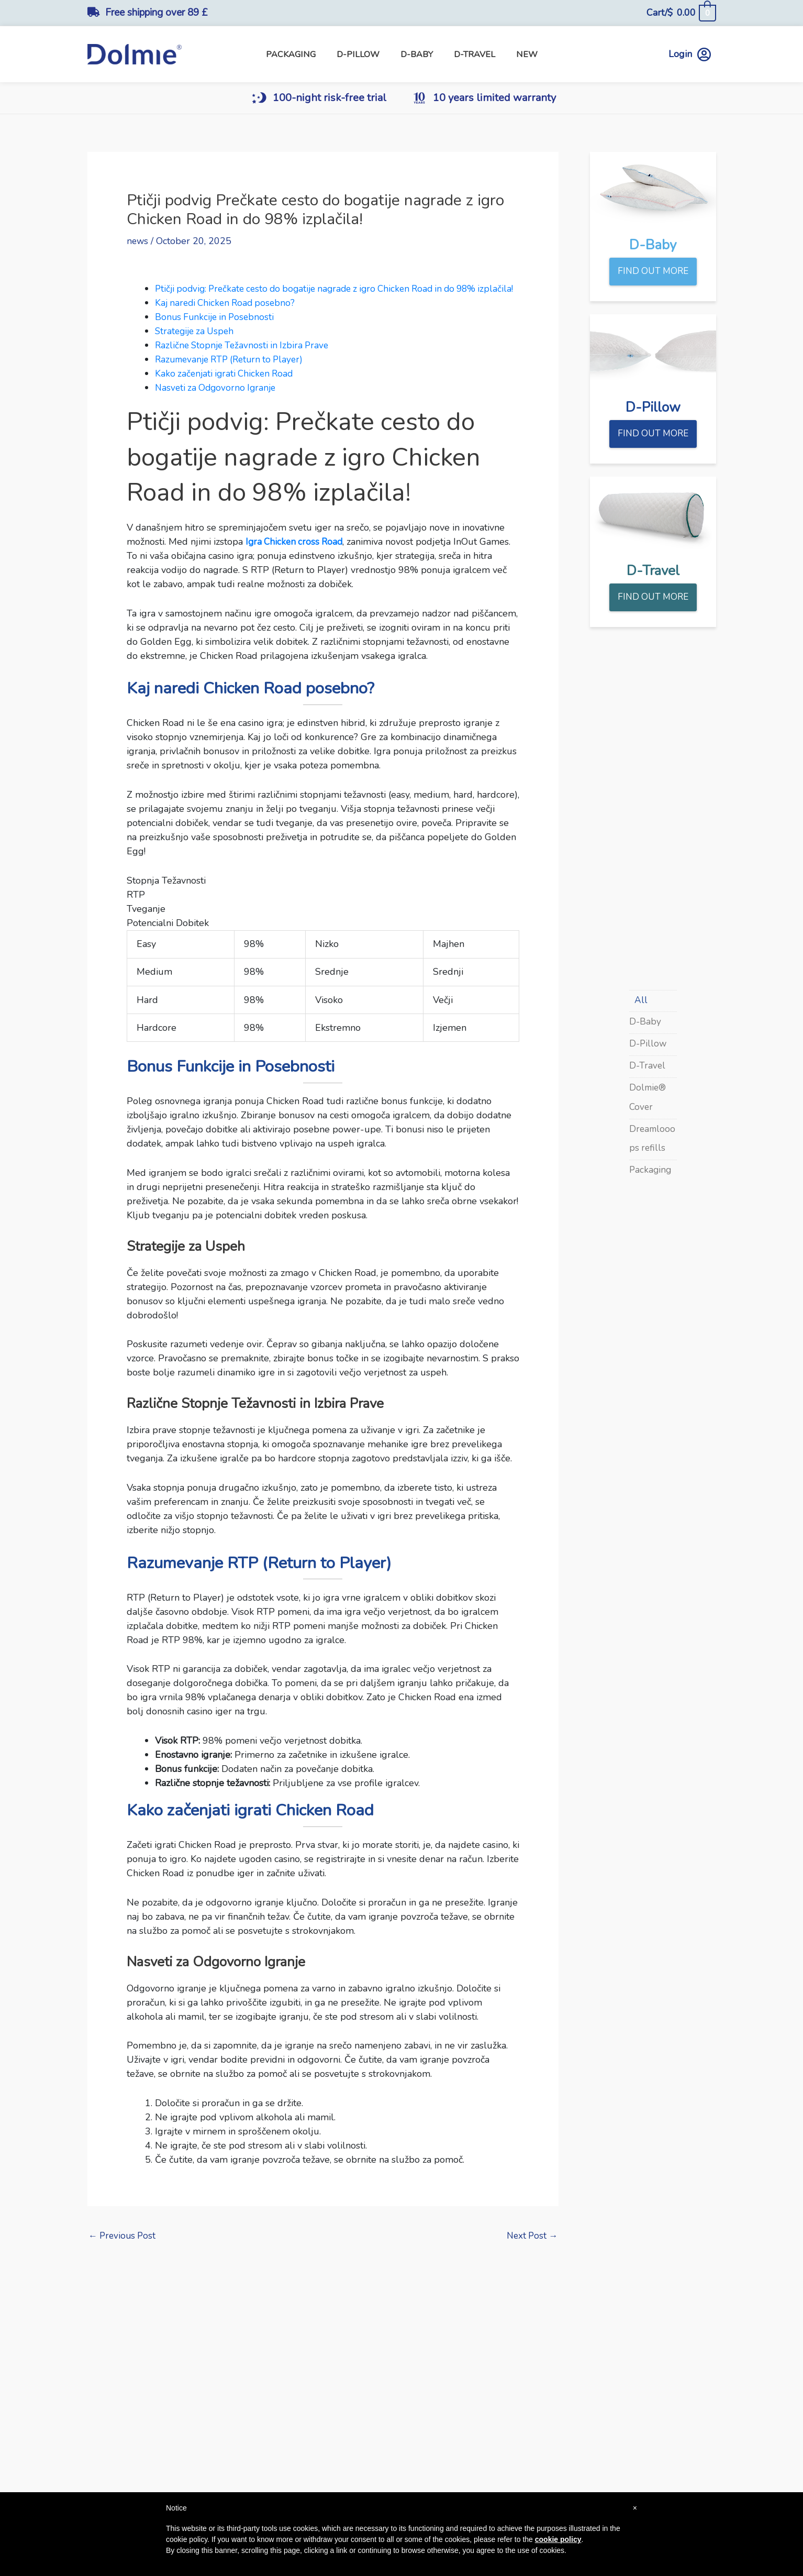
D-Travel (647, 1067)
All (641, 1002)
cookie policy (558, 2539)
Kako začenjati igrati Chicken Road (226, 387)
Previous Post (123, 2249)
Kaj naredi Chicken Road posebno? (228, 316)
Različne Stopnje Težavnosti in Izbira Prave (245, 359)
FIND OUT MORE (653, 272)
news (138, 241)
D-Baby (645, 1024)
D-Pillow (648, 1045)
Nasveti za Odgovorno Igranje (218, 401)
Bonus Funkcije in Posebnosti (216, 330)
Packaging (651, 1170)
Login (689, 54)
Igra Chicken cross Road (296, 555)
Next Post (530, 2249)
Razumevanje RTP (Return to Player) (233, 373)
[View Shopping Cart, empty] (680, 13)
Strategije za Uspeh (196, 344)
